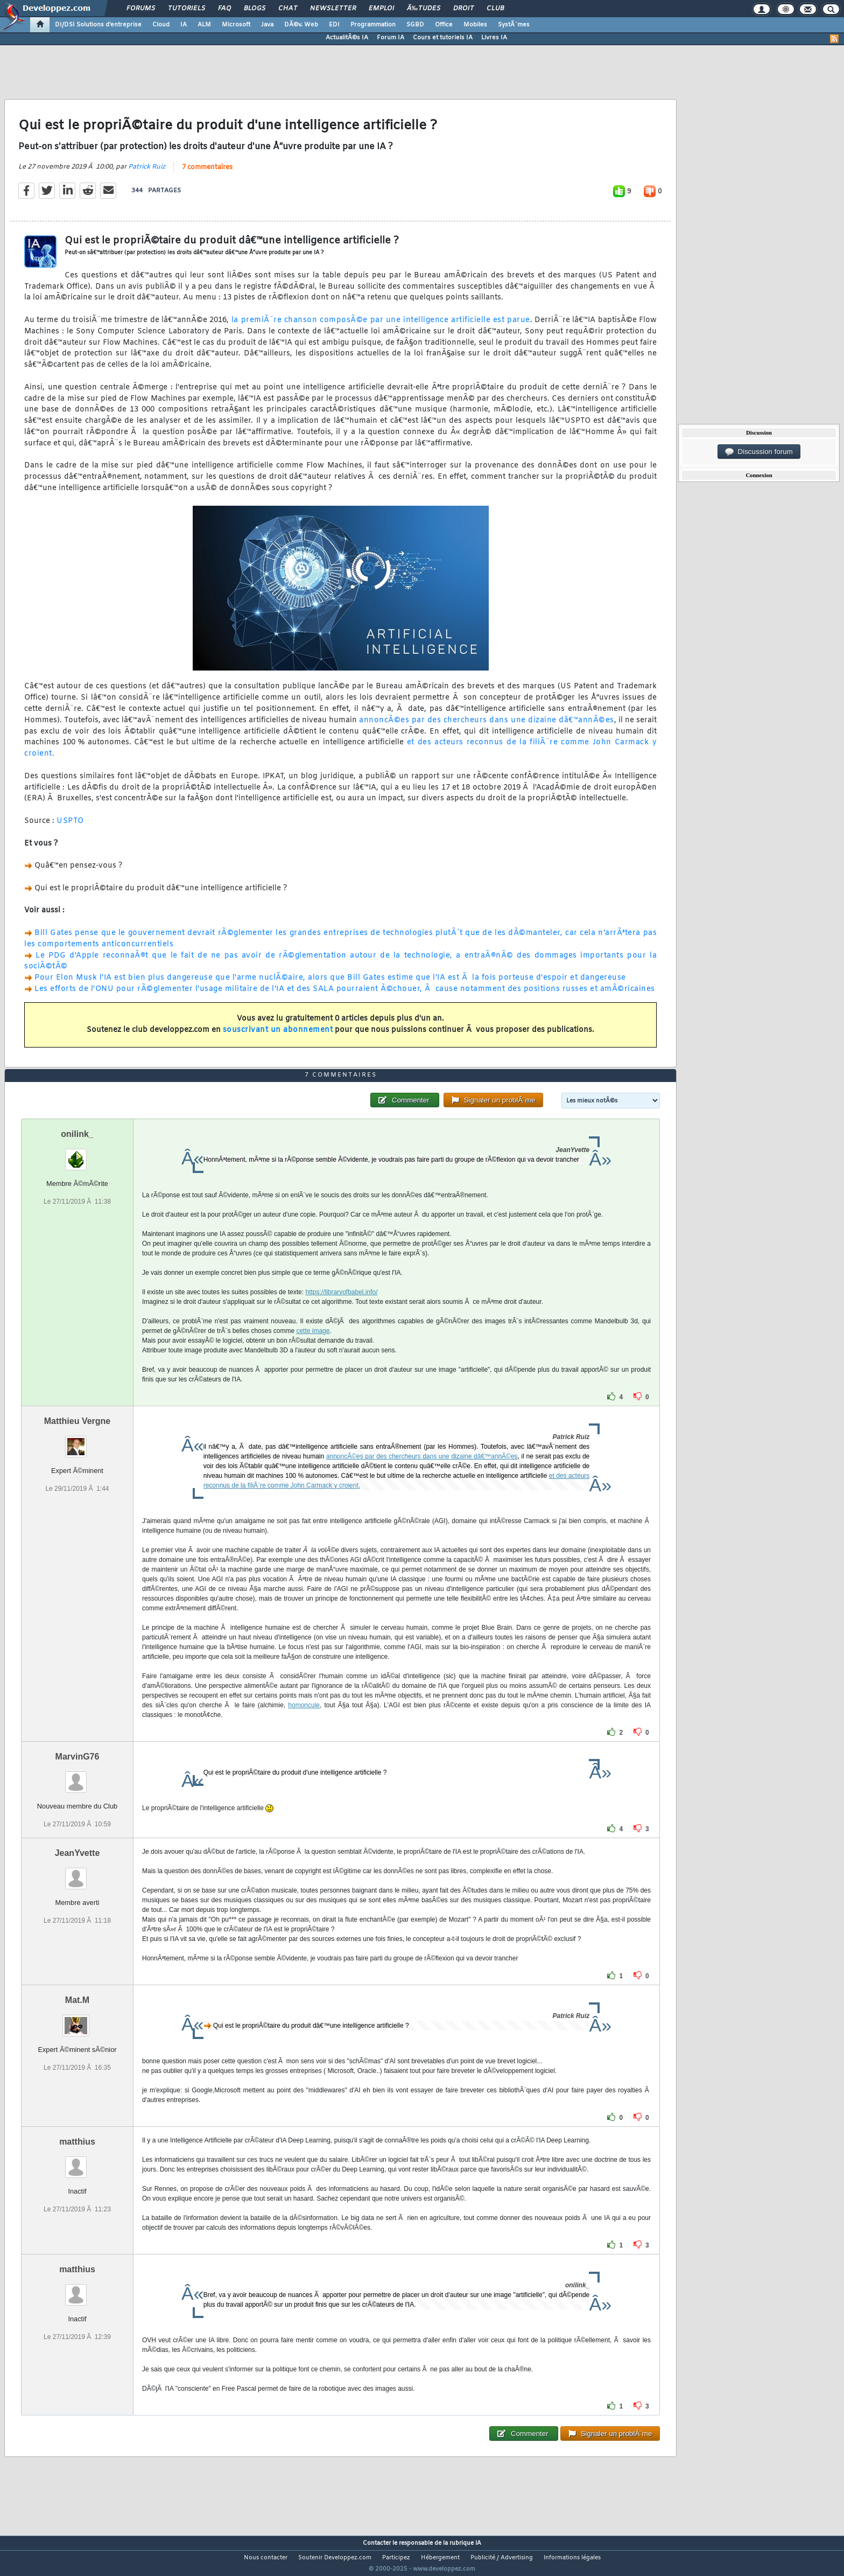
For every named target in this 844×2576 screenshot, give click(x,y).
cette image (312, 1351)
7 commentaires (207, 174)
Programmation (373, 25)
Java (267, 25)
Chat (287, 8)
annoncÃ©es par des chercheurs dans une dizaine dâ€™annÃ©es (486, 727)
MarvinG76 (77, 1776)
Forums (140, 8)
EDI (334, 25)
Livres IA (494, 37)
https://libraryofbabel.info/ (341, 1312)
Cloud (161, 25)
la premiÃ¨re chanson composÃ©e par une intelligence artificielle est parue (380, 327)
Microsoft (236, 25)
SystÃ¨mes (514, 25)
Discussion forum (759, 452)
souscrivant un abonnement (278, 1037)
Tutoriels (186, 8)
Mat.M (77, 2020)
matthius (77, 2161)
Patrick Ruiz (146, 173)
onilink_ (77, 1153)
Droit (463, 8)
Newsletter (333, 8)
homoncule (304, 1725)
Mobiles (475, 25)
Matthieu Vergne (77, 1441)
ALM (204, 25)
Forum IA (390, 37)
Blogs (254, 8)
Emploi (381, 8)
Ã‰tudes (423, 8)
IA (183, 25)
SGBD (415, 25)
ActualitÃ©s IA (347, 37)
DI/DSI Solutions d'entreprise (98, 25)
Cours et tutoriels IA (443, 37)
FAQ (224, 8)
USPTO (70, 827)
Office (444, 25)
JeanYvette (77, 1872)
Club (495, 8)
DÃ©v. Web (301, 25)
